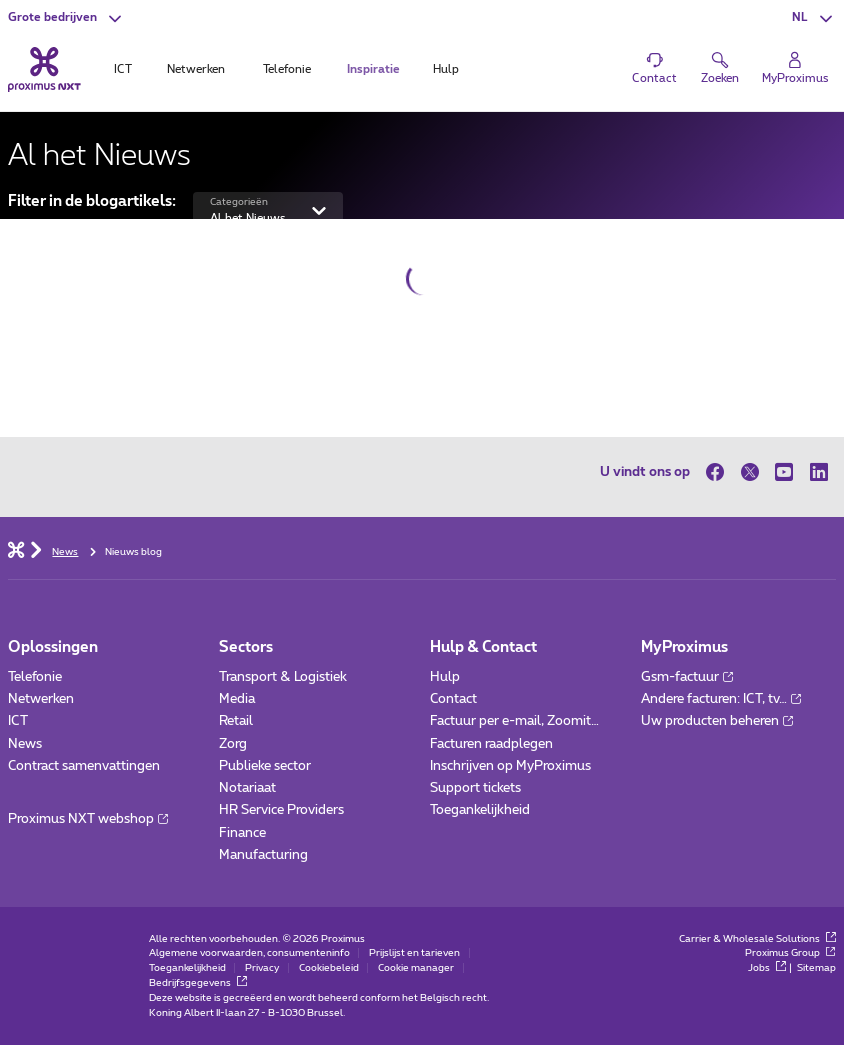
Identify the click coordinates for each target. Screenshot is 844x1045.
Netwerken (41, 699)
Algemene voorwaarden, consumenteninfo (249, 953)
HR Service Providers (281, 810)
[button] (66, 18)
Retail (236, 721)
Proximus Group (790, 953)
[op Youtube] (784, 472)
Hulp (445, 677)
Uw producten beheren (717, 721)
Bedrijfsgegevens (198, 983)
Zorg (233, 744)
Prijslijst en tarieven (414, 953)
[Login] (795, 68)
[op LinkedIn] (818, 472)
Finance (242, 833)
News (25, 744)
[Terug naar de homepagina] (44, 69)
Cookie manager (416, 968)
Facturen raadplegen (491, 744)
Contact (453, 699)
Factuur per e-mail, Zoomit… (514, 721)
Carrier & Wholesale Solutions (757, 939)
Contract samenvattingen (84, 766)
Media (237, 699)
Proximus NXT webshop (88, 819)
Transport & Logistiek (283, 677)
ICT (18, 721)
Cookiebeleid (329, 968)
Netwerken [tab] (196, 69)
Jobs (767, 968)
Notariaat (247, 788)
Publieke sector (265, 766)
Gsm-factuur (687, 677)
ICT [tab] (123, 69)
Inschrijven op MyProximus (510, 766)
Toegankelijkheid (480, 810)
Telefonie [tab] (287, 69)
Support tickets (475, 788)
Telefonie (35, 677)
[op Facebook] (719, 472)
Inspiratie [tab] (373, 69)
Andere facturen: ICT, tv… (721, 699)
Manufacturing (263, 855)
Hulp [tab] (446, 69)
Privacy (262, 968)
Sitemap (816, 968)
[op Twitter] (749, 472)
